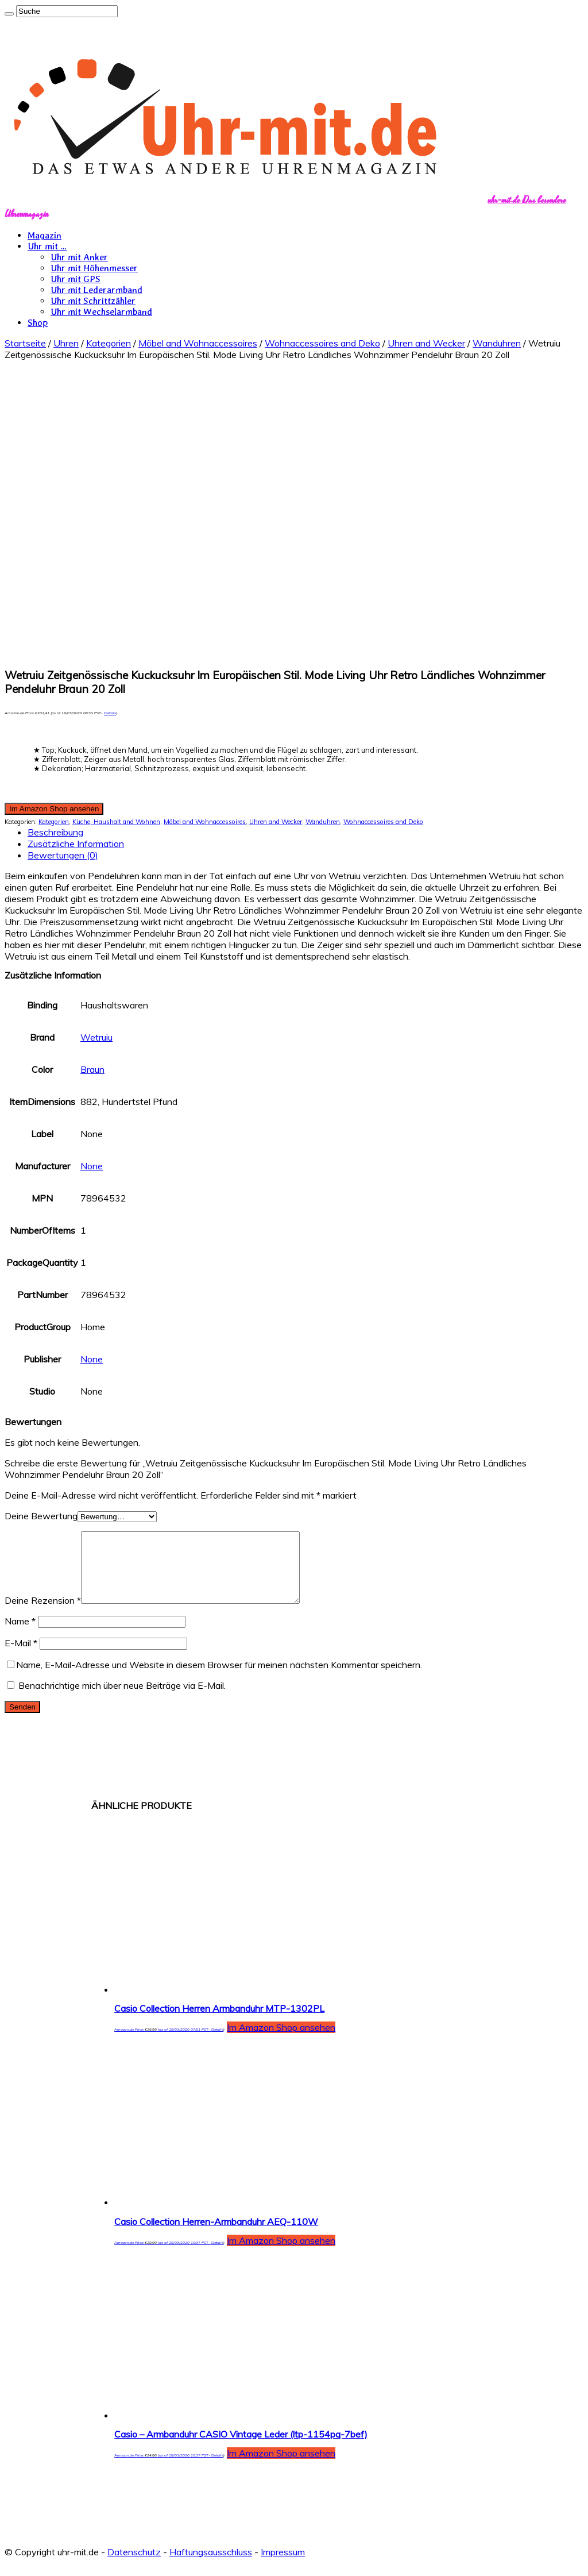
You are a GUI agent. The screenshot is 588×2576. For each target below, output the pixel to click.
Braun (92, 1069)
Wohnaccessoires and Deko (322, 343)
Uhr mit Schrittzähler (93, 300)
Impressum (283, 2565)
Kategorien (108, 343)
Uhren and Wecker (426, 343)
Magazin (44, 235)
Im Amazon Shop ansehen (54, 808)
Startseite (25, 343)
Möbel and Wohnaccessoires (197, 343)
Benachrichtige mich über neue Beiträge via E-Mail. (122, 1699)
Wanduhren (497, 343)
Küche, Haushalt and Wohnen (116, 822)
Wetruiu (96, 1037)
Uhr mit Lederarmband (96, 289)
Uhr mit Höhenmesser (94, 268)
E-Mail (21, 1656)
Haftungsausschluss (210, 2565)
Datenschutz (134, 2565)
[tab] (305, 832)
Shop (38, 322)
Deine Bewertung (41, 1516)
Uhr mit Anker (79, 257)
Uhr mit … (47, 246)
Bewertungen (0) (63, 855)
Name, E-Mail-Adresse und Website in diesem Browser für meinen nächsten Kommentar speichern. (219, 1678)
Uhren (66, 343)
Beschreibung (55, 832)
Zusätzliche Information (76, 843)
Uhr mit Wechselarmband (101, 311)
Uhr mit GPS (75, 279)
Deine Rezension (43, 1614)
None (91, 1166)
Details (110, 713)
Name (20, 1635)
